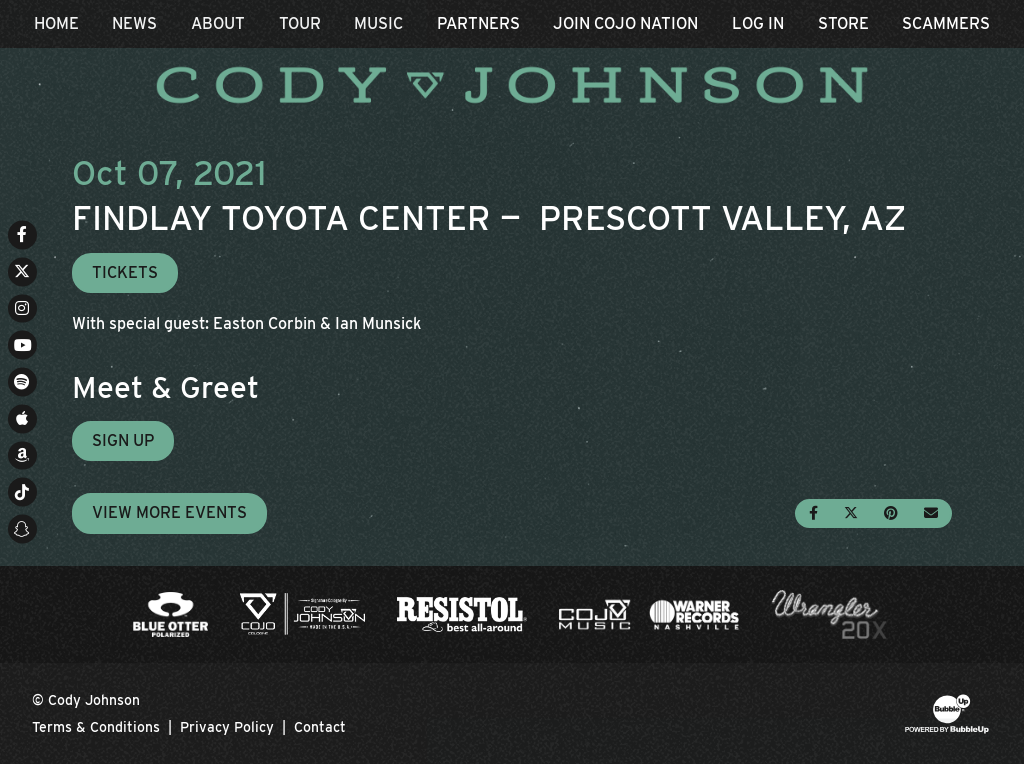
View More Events (169, 512)
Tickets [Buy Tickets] (125, 272)
